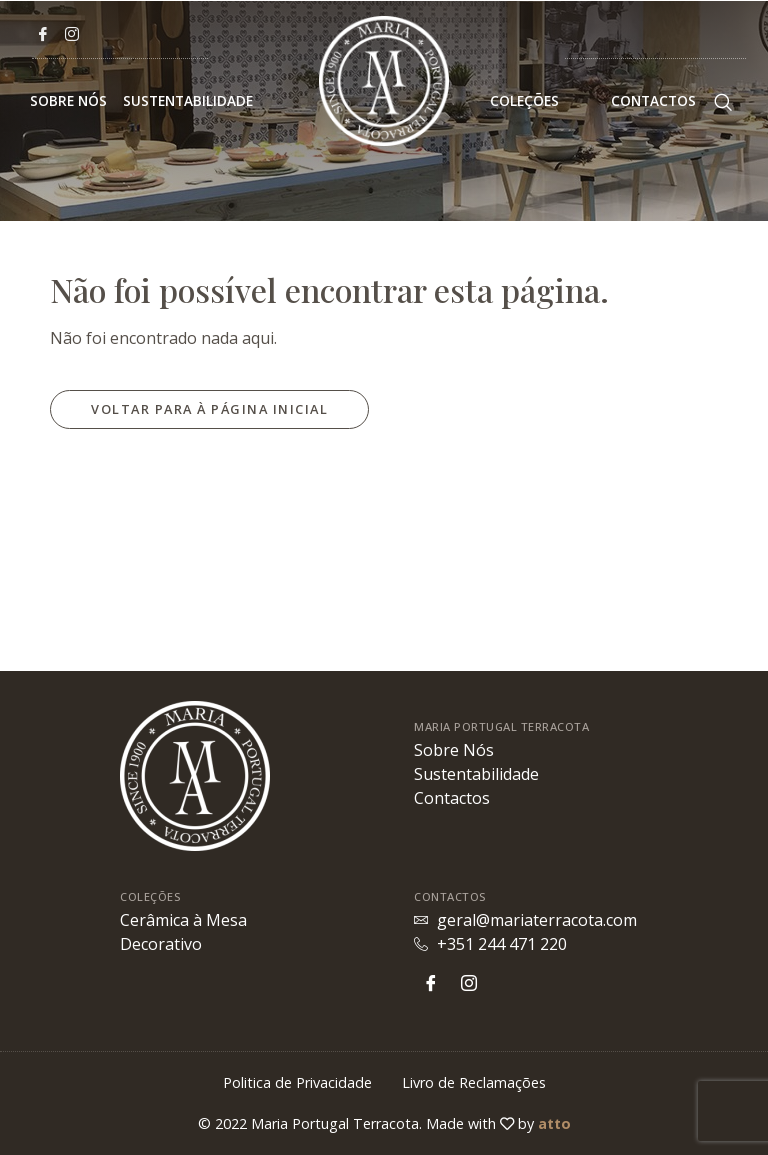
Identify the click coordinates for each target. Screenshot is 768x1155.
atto (554, 1123)
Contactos (653, 100)
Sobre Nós (68, 100)
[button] (209, 409)
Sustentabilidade (188, 100)
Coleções (542, 100)
